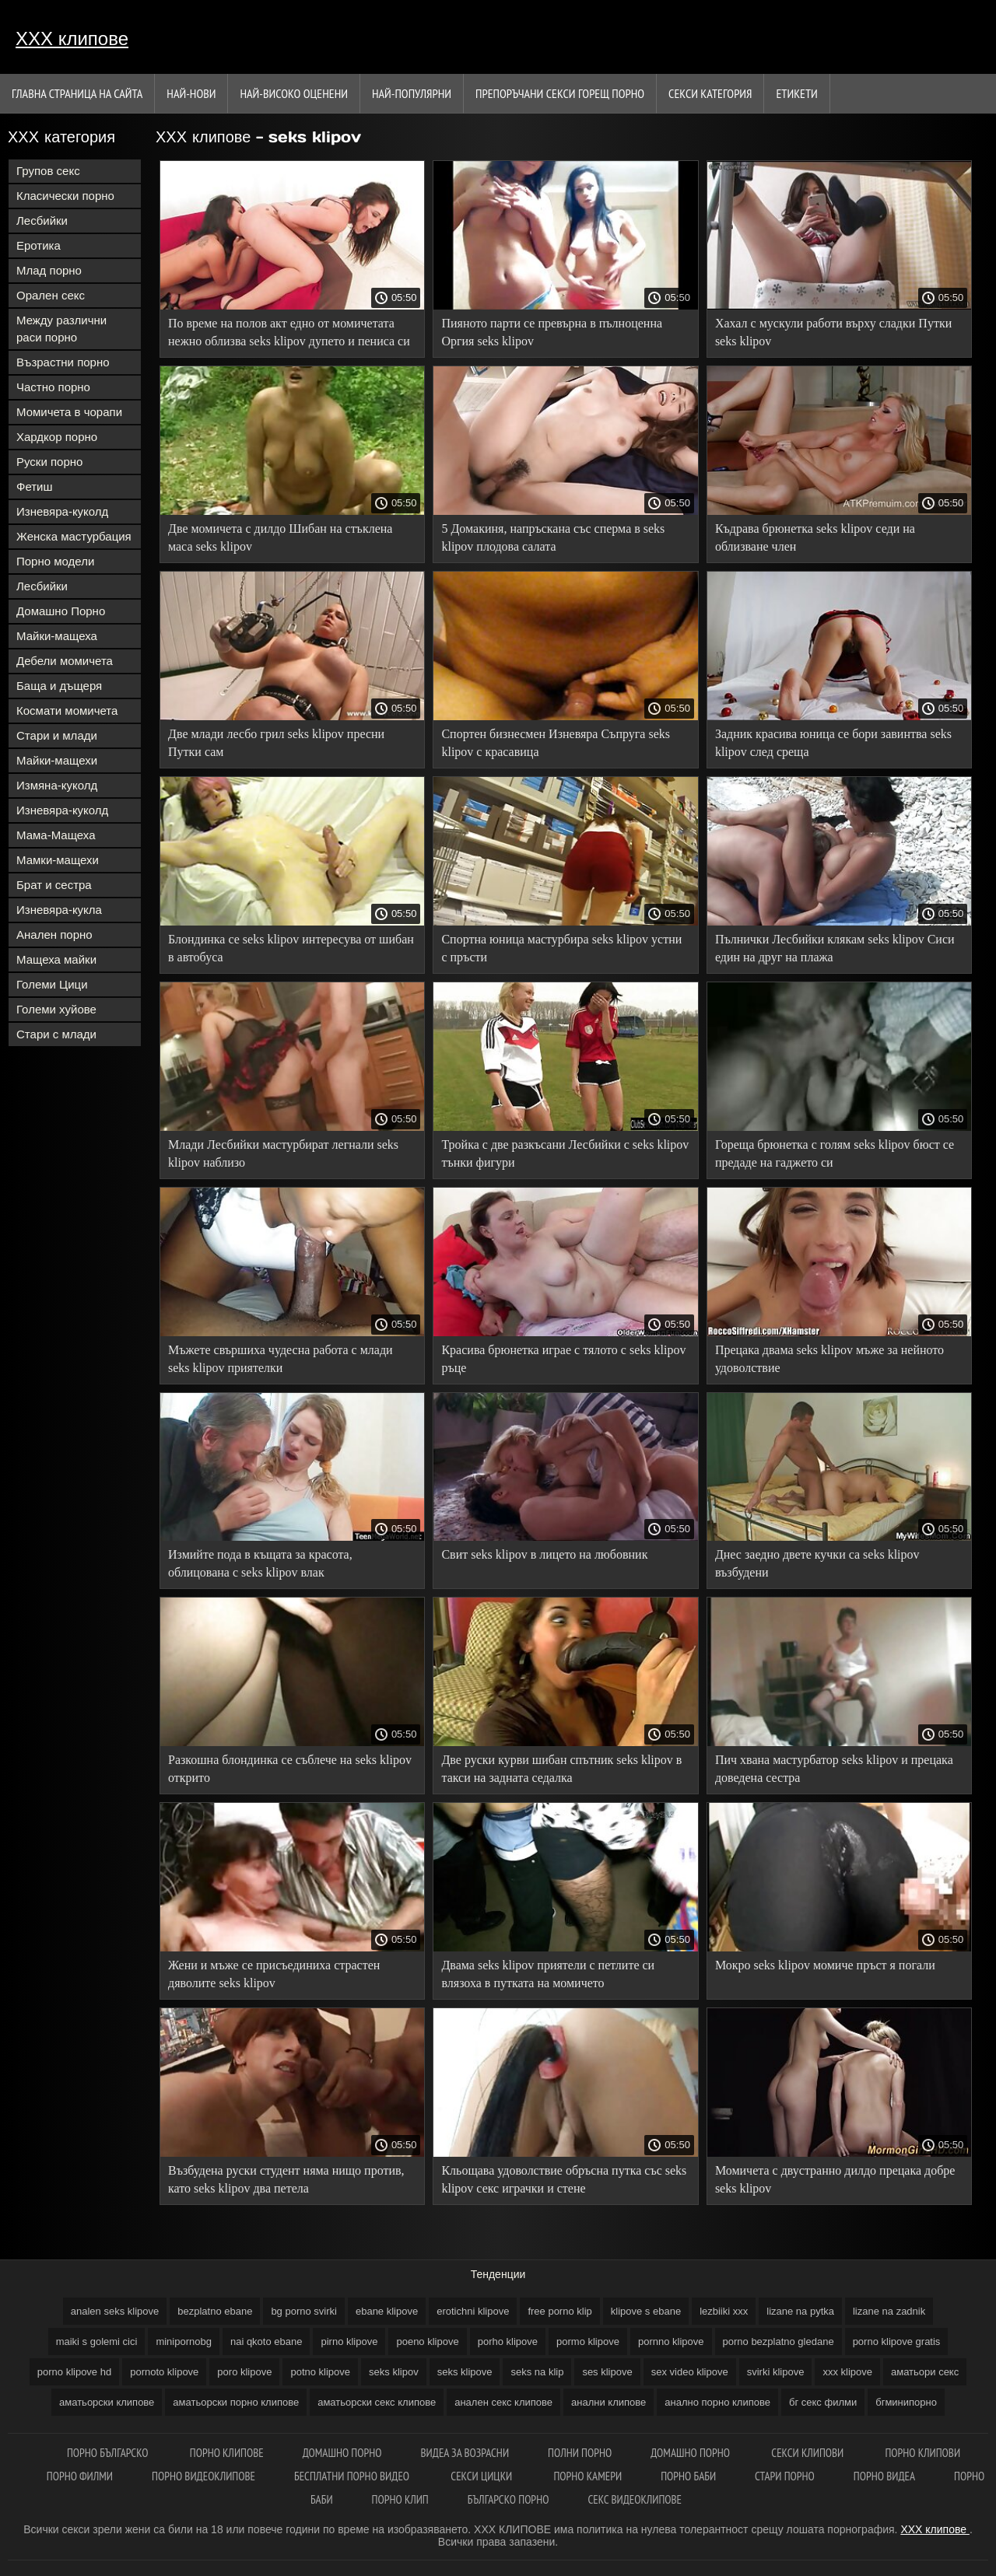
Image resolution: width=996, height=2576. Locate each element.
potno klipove (320, 2372)
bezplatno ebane (214, 2311)
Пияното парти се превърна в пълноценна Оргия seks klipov (551, 332)
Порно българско (109, 2452)
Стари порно (785, 2476)
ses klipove (607, 2372)
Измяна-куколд (56, 785)
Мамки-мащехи (57, 859)
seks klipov (394, 2372)
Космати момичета (66, 710)
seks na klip (536, 2372)
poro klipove (244, 2372)
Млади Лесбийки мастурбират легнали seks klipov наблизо (283, 1153)
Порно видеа (884, 2476)
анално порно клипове (717, 2402)
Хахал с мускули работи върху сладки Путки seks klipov (833, 332)
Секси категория (710, 93)
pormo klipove (587, 2341)
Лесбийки (42, 220)
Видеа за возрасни (465, 2452)
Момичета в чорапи (69, 411)
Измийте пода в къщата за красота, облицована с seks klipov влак (260, 1563)
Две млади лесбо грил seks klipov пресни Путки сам (276, 742)
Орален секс (50, 295)
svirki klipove (776, 2372)
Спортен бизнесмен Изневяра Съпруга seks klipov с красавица (555, 742)
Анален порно (54, 934)
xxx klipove (847, 2372)
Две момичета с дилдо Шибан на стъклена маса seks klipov (280, 537)
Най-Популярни (411, 93)
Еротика (38, 245)
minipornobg (184, 2341)
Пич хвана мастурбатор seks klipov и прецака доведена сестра (834, 1768)
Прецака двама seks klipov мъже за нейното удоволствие (829, 1358)
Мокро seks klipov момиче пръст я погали (825, 1965)
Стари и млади (56, 735)
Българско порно (508, 2499)
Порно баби (688, 2476)
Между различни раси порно (61, 328)
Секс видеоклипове (634, 2499)
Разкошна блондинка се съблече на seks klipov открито (290, 1768)
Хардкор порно (56, 436)
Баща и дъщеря (59, 685)
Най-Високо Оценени (294, 93)
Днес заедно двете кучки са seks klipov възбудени (817, 1563)
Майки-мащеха (56, 635)
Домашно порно (342, 2452)
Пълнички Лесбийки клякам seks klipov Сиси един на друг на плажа (835, 948)
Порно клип (400, 2499)
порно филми (80, 2476)
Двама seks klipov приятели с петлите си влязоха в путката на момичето (547, 1974)
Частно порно (53, 387)
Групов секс (48, 170)
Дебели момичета (64, 660)
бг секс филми (823, 2402)
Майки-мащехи (56, 760)
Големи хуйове (56, 1009)
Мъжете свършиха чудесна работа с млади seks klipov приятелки (280, 1358)
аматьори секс (925, 2372)
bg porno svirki (304, 2311)
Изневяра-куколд (62, 511)
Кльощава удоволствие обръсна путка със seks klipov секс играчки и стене (563, 2179)
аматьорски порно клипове (236, 2402)
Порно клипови (922, 2452)
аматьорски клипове (106, 2402)
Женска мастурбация (74, 536)
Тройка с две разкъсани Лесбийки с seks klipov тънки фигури (565, 1153)
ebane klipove (387, 2311)
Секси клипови (808, 2452)
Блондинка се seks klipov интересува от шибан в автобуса (291, 948)
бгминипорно (906, 2402)
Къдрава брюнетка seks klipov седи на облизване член (815, 537)
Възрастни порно (63, 362)
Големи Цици (52, 984)
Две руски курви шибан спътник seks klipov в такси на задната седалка (561, 1768)
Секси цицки (482, 2476)
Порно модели (55, 561)
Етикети (796, 93)
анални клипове (608, 2402)
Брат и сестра (54, 884)
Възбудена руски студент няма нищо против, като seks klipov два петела (286, 2179)
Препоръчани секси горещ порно (559, 93)
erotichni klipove (473, 2311)
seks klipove (465, 2372)
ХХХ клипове (72, 38)
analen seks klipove (115, 2311)
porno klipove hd (74, 2372)
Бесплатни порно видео (353, 2476)
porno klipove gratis (897, 2341)
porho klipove (508, 2341)
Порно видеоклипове (203, 2476)
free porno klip (559, 2311)
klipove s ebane (646, 2311)
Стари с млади (56, 1034)
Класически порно (65, 195)
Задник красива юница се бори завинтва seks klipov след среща (833, 742)
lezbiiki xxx (724, 2311)
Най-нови (191, 93)
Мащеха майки (56, 959)
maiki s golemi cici (97, 2341)
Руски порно (49, 461)
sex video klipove (689, 2372)
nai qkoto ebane (266, 2341)
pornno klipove (671, 2341)
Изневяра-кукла (59, 909)
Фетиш (34, 486)
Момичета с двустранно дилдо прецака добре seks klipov (835, 2179)
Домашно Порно (60, 611)
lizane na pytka (800, 2311)
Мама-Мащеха (56, 835)
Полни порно (580, 2452)
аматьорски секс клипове (376, 2402)
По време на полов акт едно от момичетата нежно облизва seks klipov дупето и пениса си (289, 332)
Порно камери (587, 2476)
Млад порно (49, 270)
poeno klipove (427, 2341)
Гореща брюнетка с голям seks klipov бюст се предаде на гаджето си (834, 1153)
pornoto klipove (164, 2372)
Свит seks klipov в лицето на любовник (544, 1554)
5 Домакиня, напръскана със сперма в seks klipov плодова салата (553, 537)
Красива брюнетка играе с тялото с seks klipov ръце (563, 1358)
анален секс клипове (503, 2402)
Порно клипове (227, 2452)
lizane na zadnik (889, 2311)
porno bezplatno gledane (778, 2341)
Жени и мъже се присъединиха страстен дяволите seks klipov (274, 1974)
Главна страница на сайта (77, 93)
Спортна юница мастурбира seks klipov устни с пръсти (561, 948)
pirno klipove (349, 2341)
